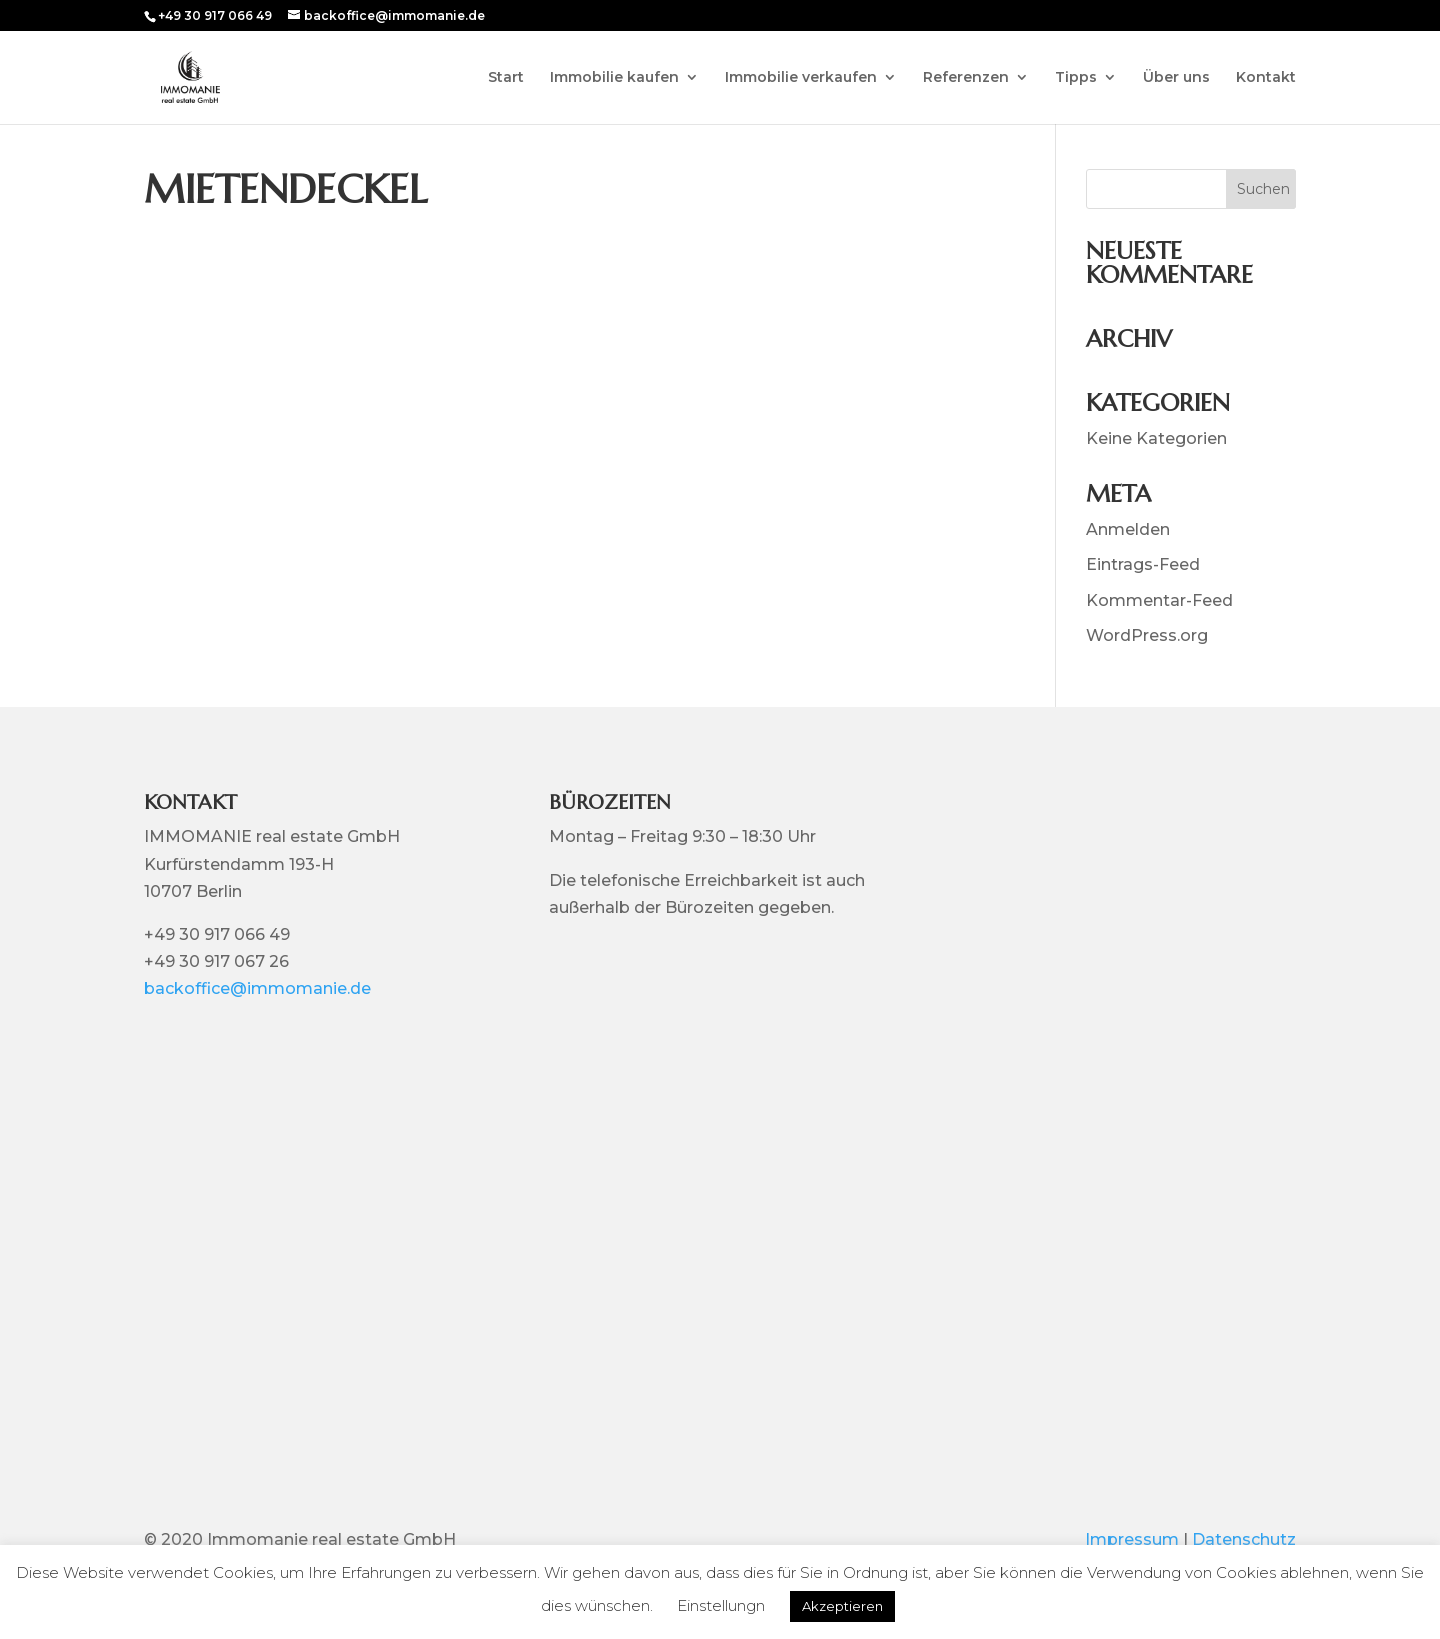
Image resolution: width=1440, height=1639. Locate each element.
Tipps (1076, 78)
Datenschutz (1244, 1539)
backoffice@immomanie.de (257, 988)
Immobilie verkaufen (801, 78)
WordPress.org (1147, 635)
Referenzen (966, 78)
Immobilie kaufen (614, 78)
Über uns (1176, 78)
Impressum (1132, 1539)
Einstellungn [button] (721, 1605)
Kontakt (1266, 78)
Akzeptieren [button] (842, 1606)
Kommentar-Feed (1159, 600)
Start (506, 78)
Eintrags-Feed (1143, 564)
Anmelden (1128, 529)
